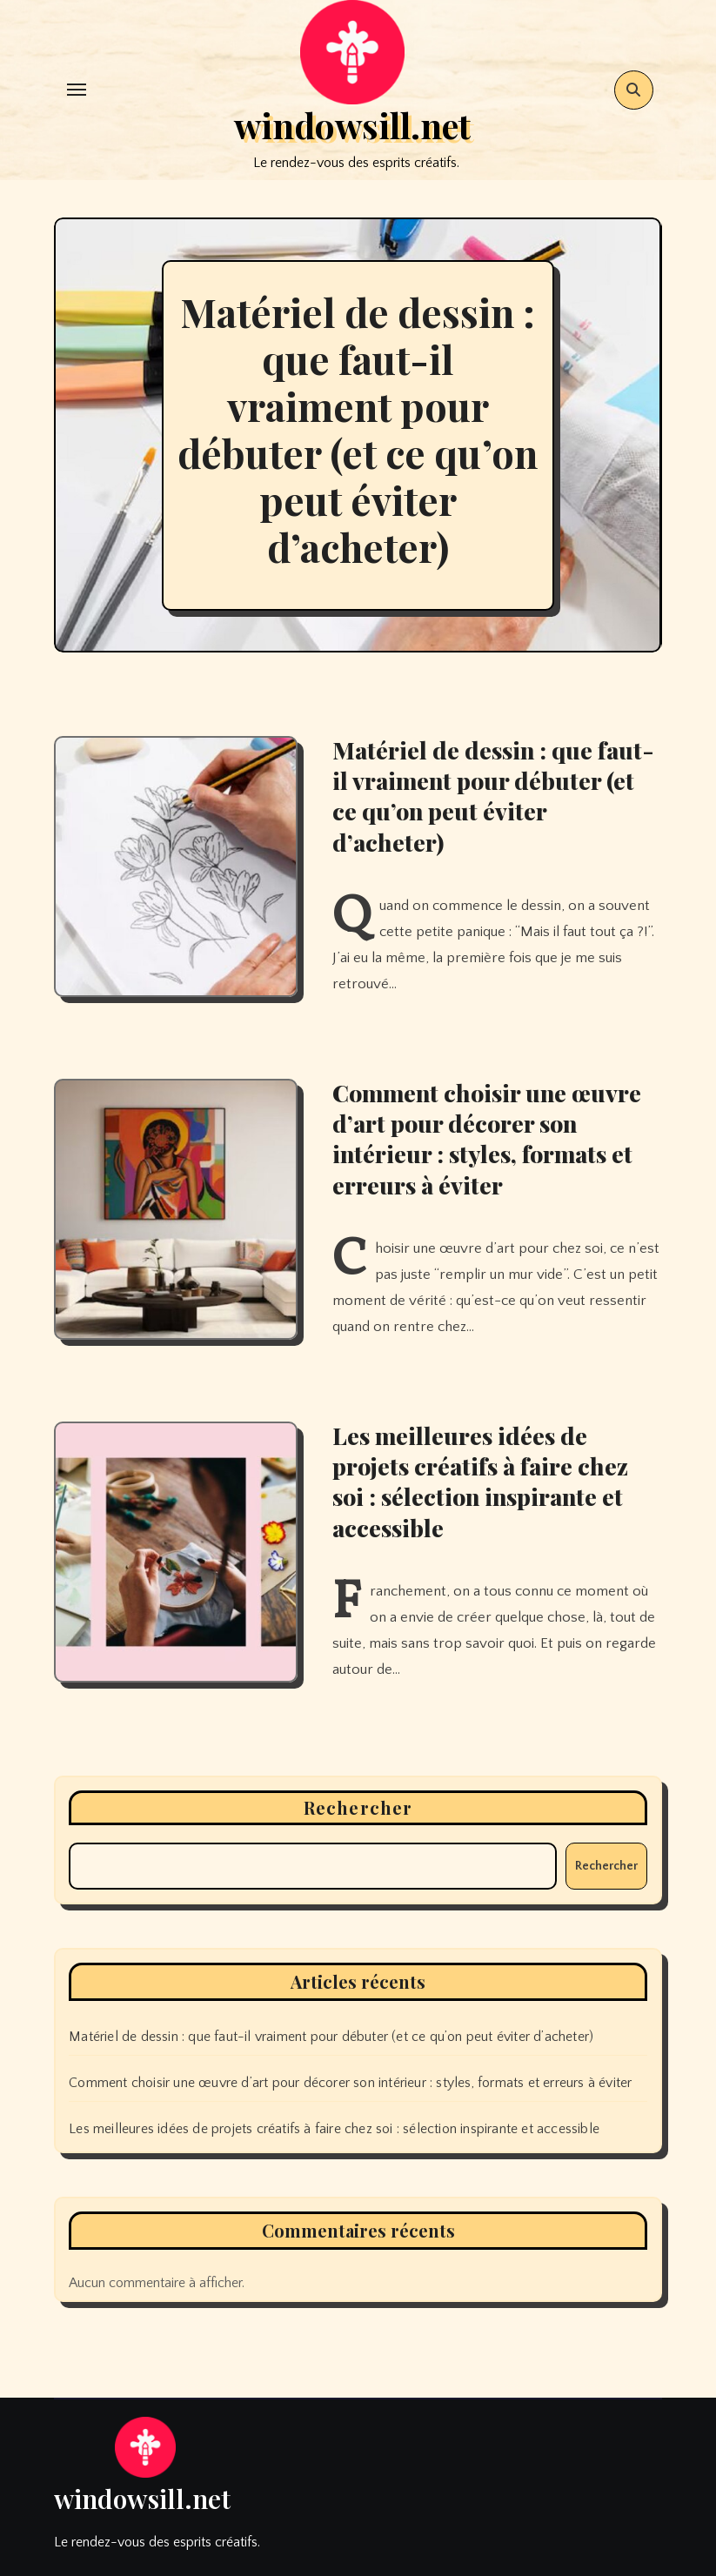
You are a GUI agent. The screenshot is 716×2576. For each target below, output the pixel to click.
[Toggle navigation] (76, 89)
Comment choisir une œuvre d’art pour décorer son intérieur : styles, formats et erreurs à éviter (486, 1138)
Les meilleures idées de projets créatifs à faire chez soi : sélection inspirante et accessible (480, 1481)
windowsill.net (352, 125)
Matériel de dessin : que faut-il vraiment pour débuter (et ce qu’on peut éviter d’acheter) (357, 428)
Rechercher (358, 1807)
